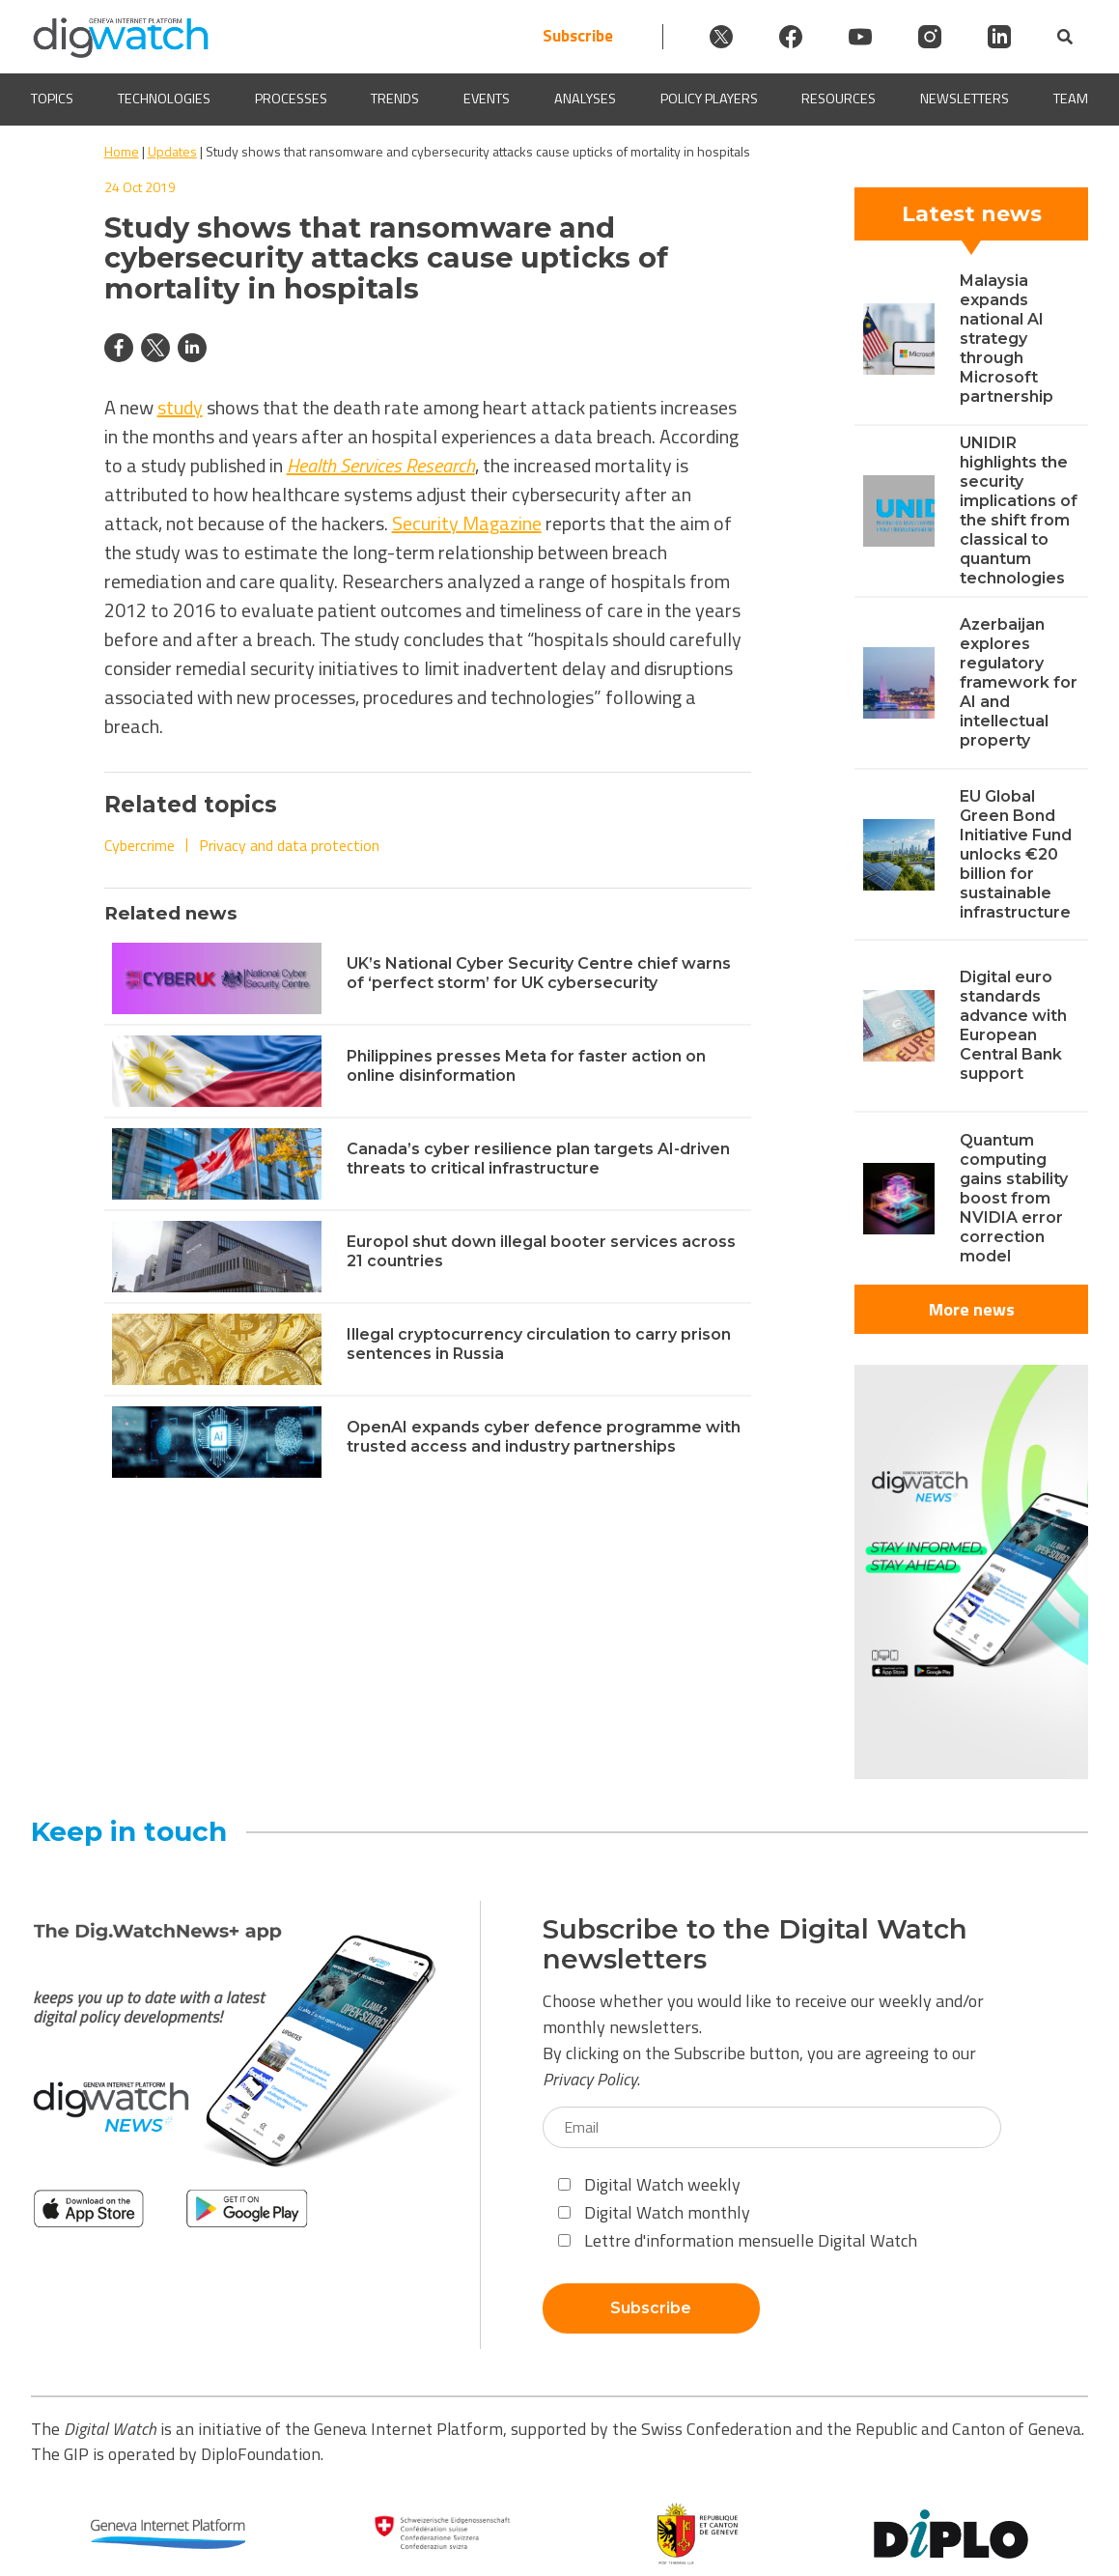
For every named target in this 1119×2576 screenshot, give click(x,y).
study (180, 407)
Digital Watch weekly (649, 2184)
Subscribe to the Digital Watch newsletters (755, 1944)
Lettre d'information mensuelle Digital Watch (737, 2240)
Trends (395, 99)
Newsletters (964, 99)
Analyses (585, 99)
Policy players (709, 99)
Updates (172, 151)
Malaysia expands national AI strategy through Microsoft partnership (1006, 338)
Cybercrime (139, 845)
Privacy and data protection (289, 845)
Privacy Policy (590, 2079)
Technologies (164, 99)
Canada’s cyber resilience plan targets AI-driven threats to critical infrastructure (538, 1158)
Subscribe (578, 36)
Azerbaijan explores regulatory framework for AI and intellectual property (1018, 682)
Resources (838, 99)
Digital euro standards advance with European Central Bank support (1013, 1025)
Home (121, 151)
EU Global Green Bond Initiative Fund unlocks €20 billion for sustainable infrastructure (1016, 854)
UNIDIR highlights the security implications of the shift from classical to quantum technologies (1018, 510)
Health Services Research (381, 465)
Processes (291, 99)
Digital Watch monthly (654, 2212)
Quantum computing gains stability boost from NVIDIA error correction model (1014, 1198)
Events (486, 99)
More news (972, 1309)
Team (1070, 99)
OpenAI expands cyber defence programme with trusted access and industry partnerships (544, 1437)
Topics (52, 99)
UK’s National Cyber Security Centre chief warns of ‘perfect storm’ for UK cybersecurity (539, 973)
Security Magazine (467, 523)
